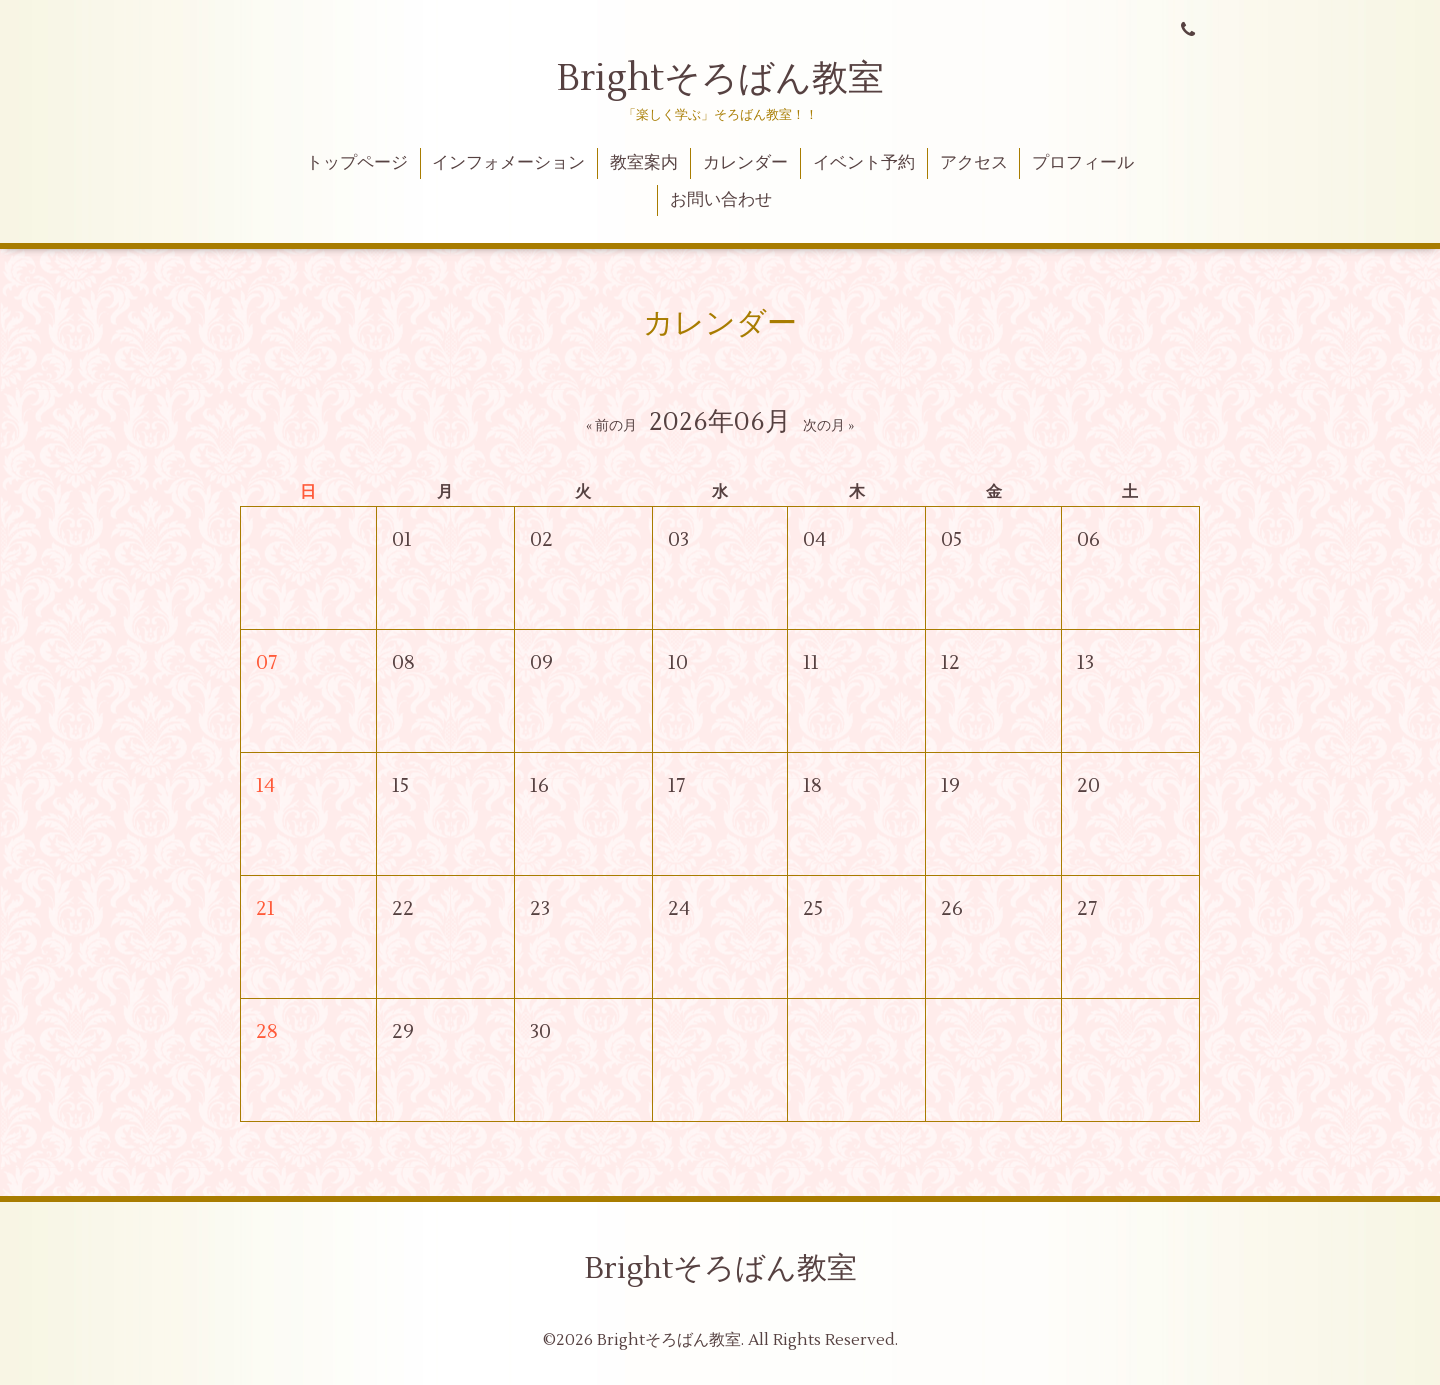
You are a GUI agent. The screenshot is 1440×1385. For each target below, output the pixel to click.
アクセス (974, 163)
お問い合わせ (721, 200)
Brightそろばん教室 (720, 79)
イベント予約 (864, 163)
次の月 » (828, 426)
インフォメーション (508, 163)
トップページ (357, 163)
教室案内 (644, 163)
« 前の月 (611, 426)
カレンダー (745, 163)
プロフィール (1083, 163)
